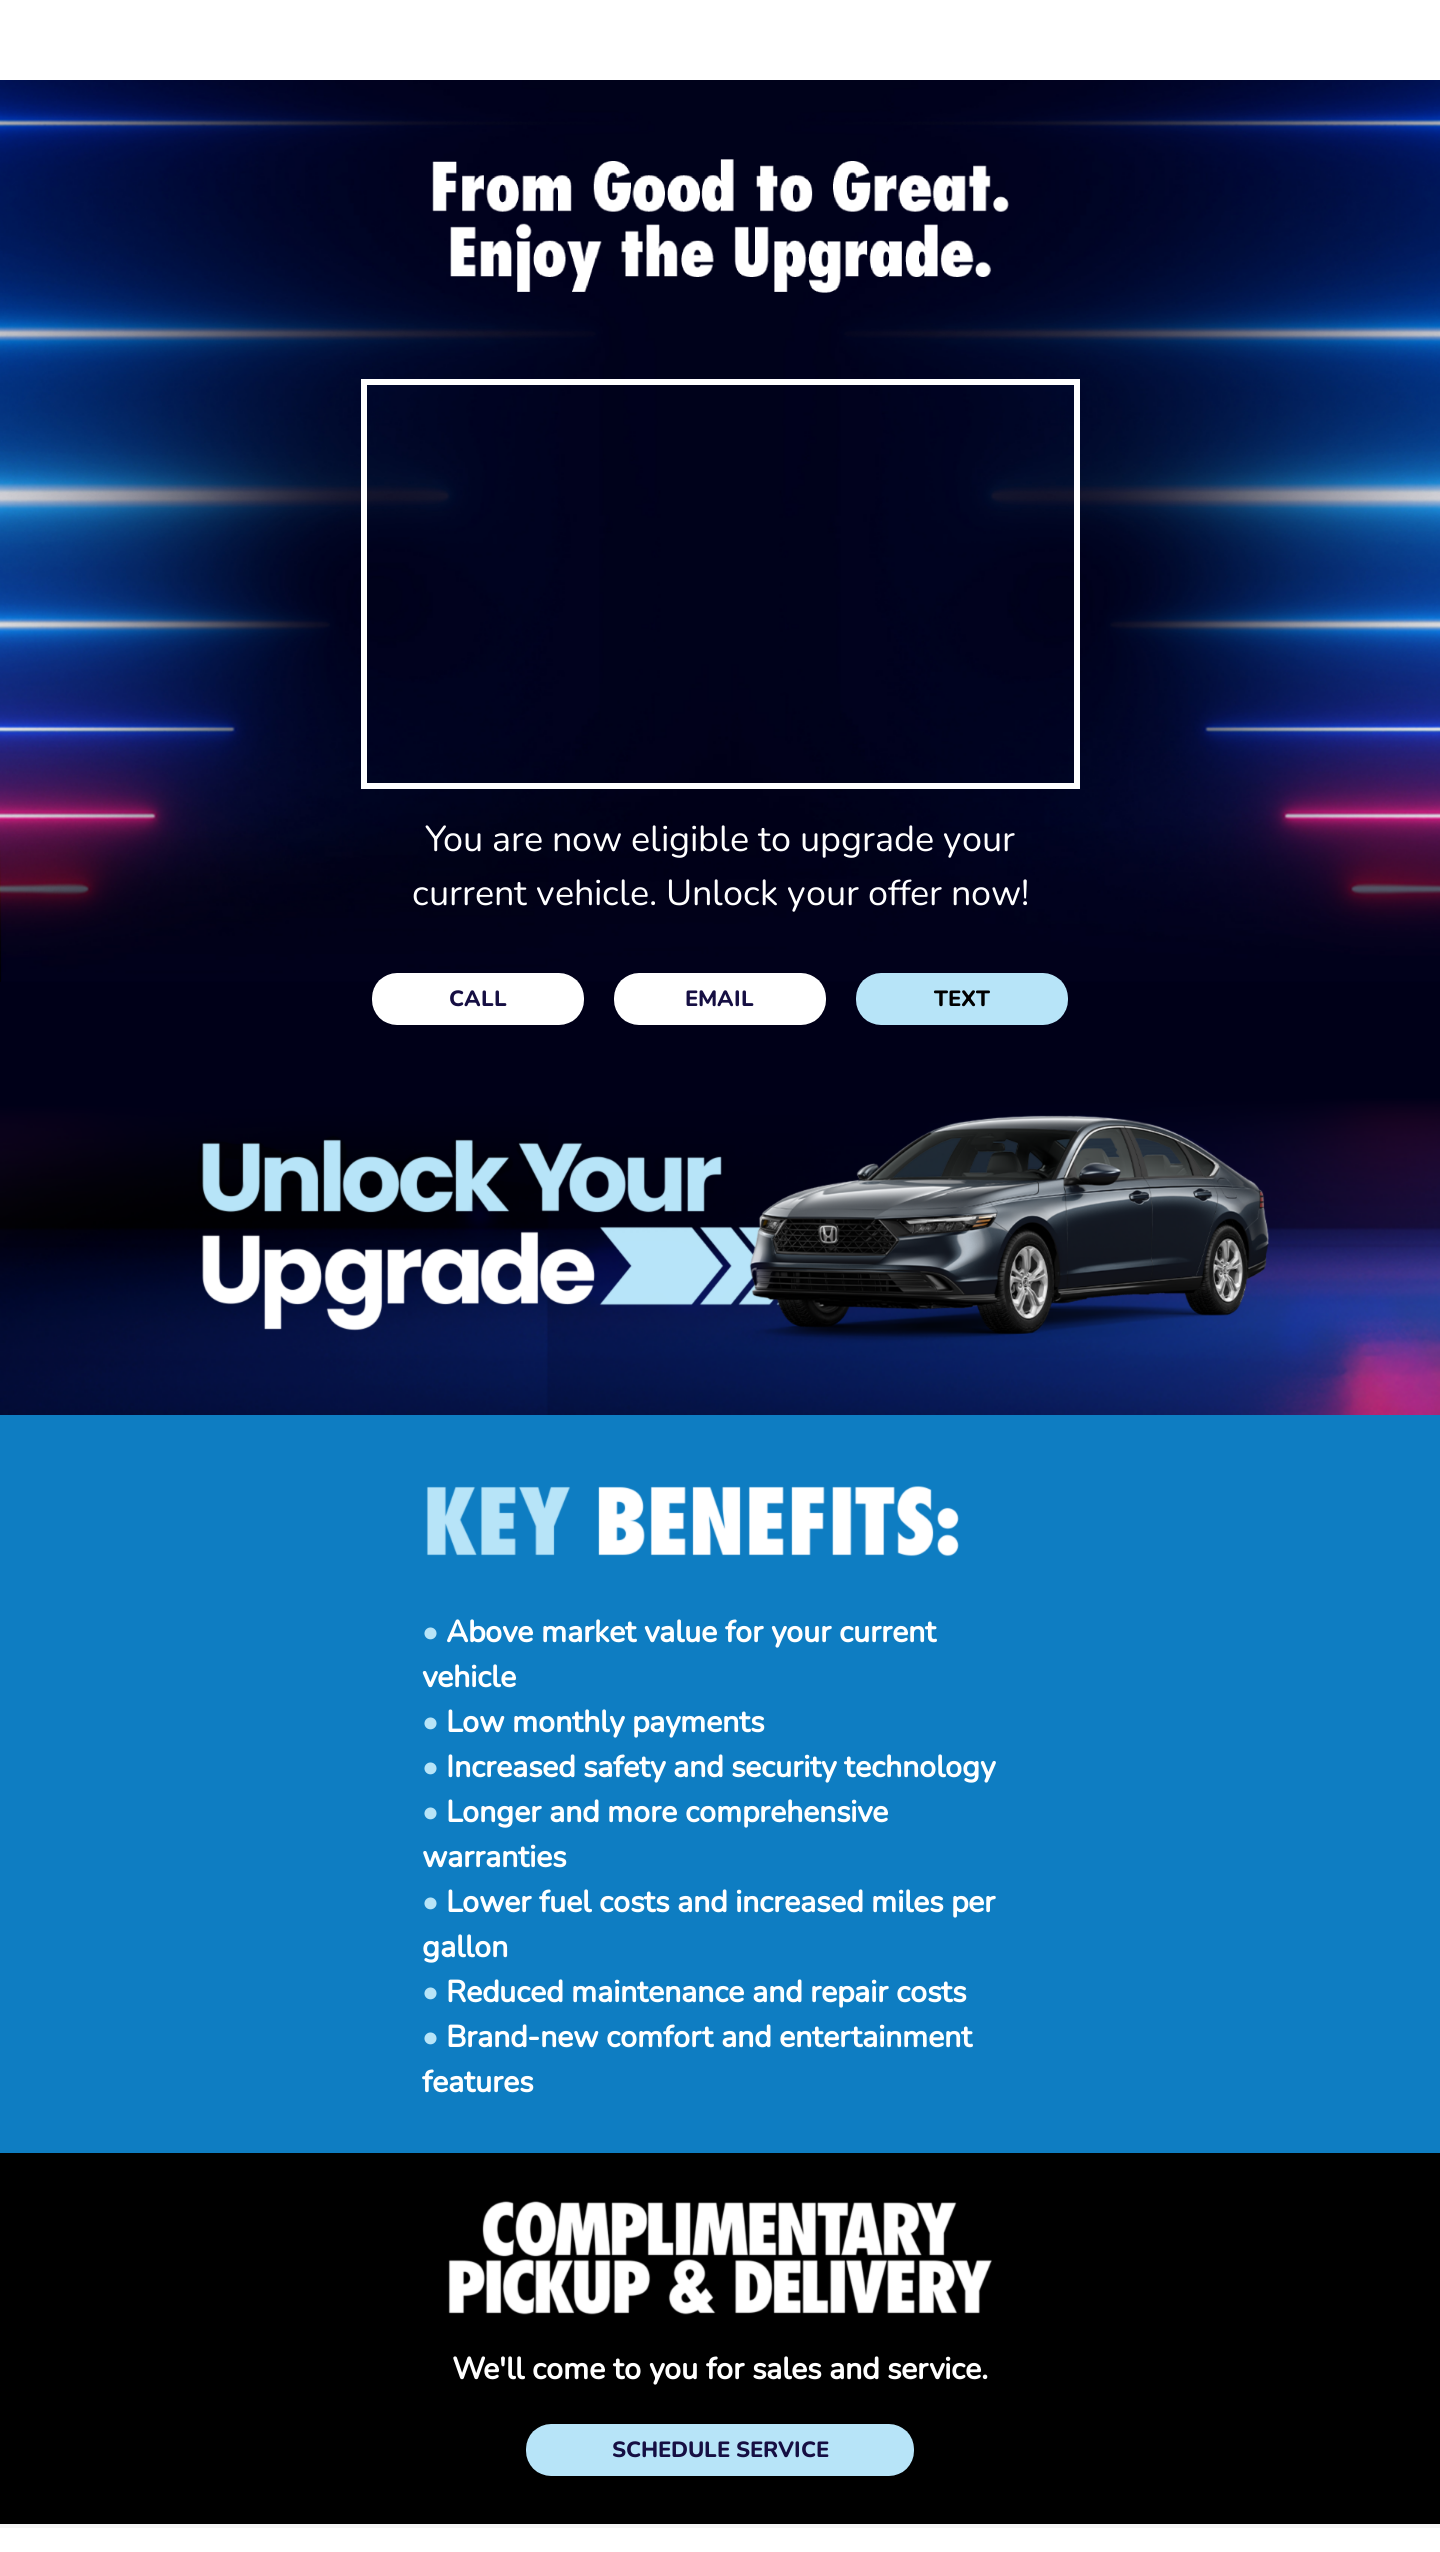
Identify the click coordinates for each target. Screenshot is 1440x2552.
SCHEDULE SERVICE (720, 2450)
